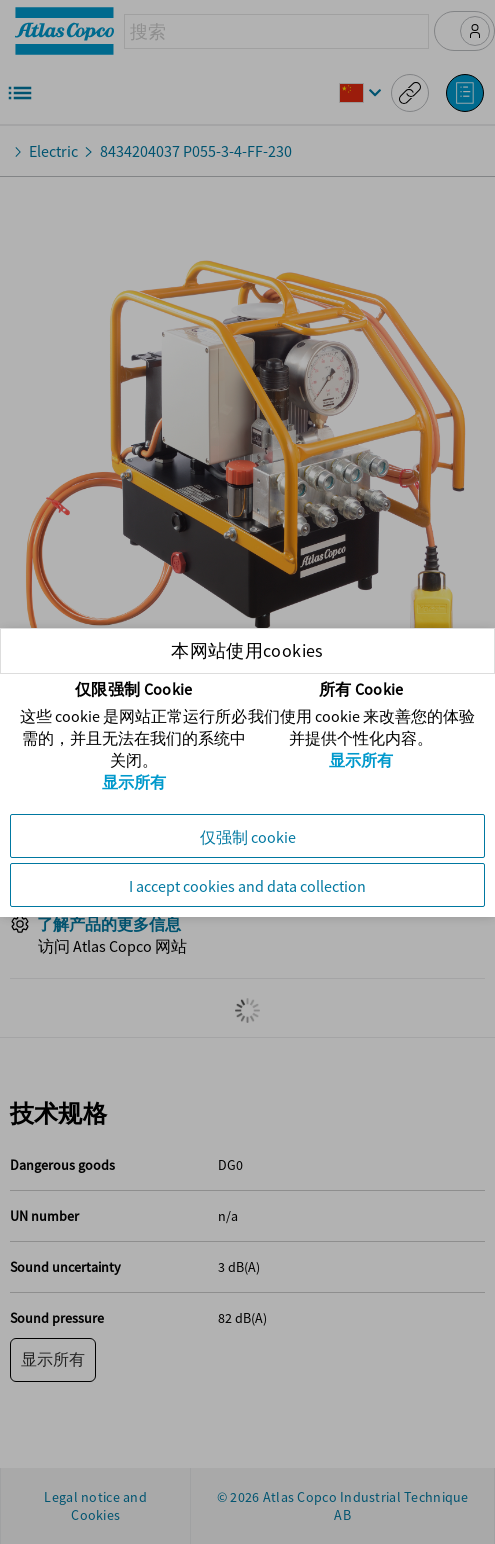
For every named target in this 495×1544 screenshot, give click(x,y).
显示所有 (134, 782)
